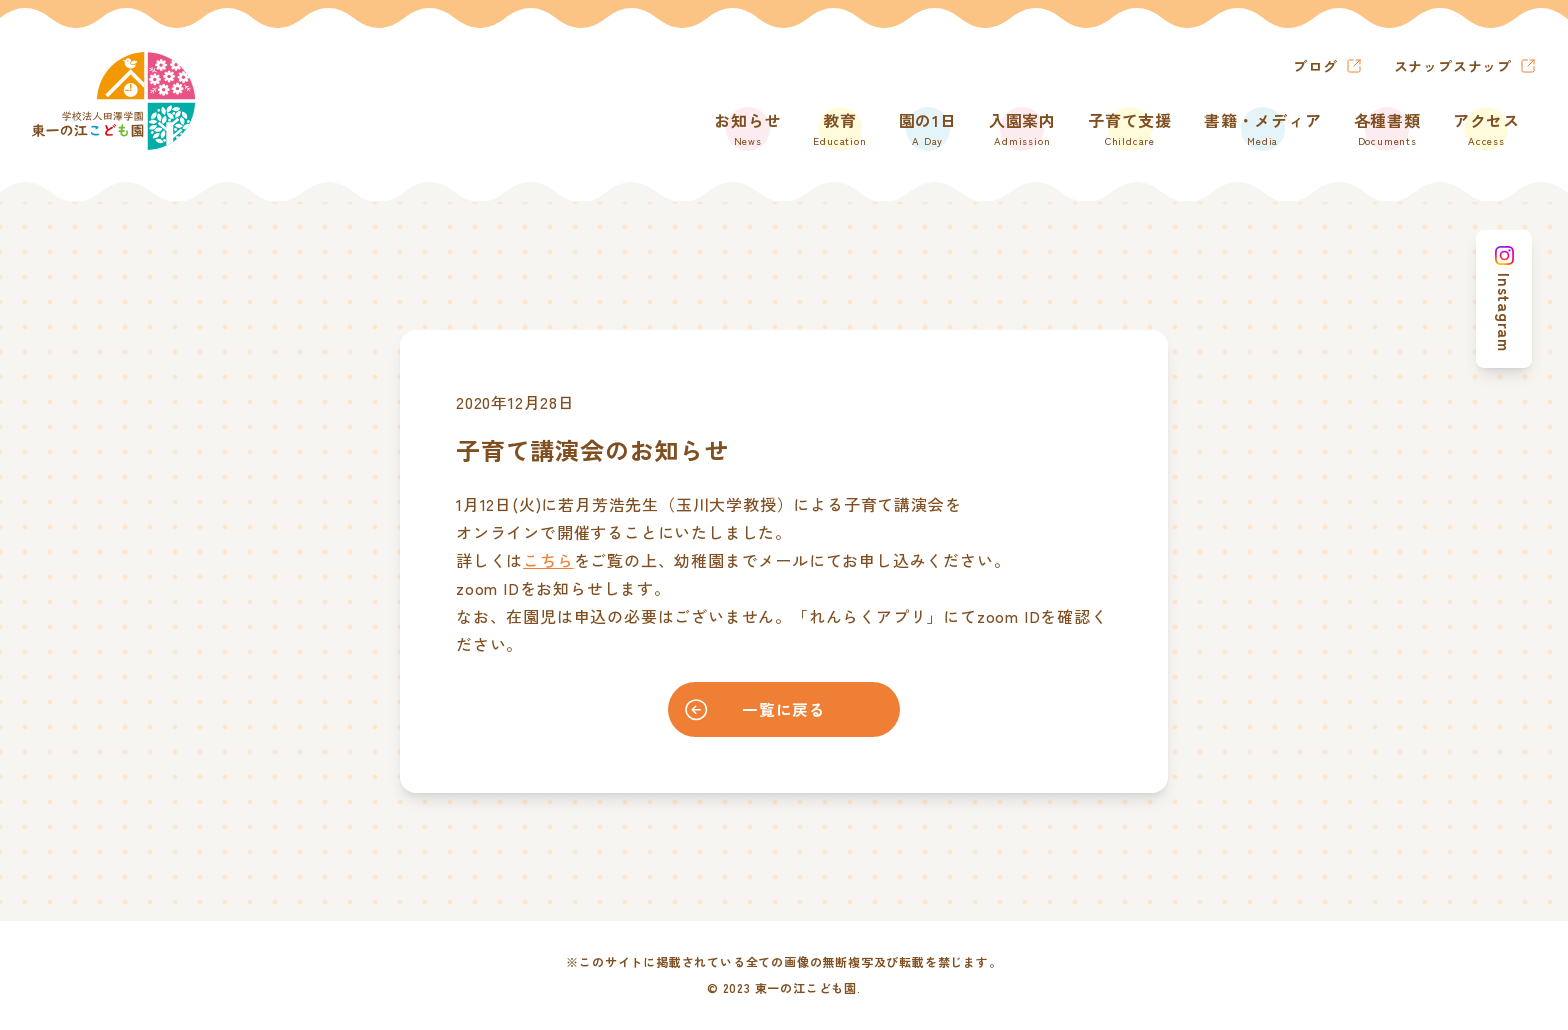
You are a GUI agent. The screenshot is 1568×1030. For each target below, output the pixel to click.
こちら (548, 560)
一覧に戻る (750, 710)
